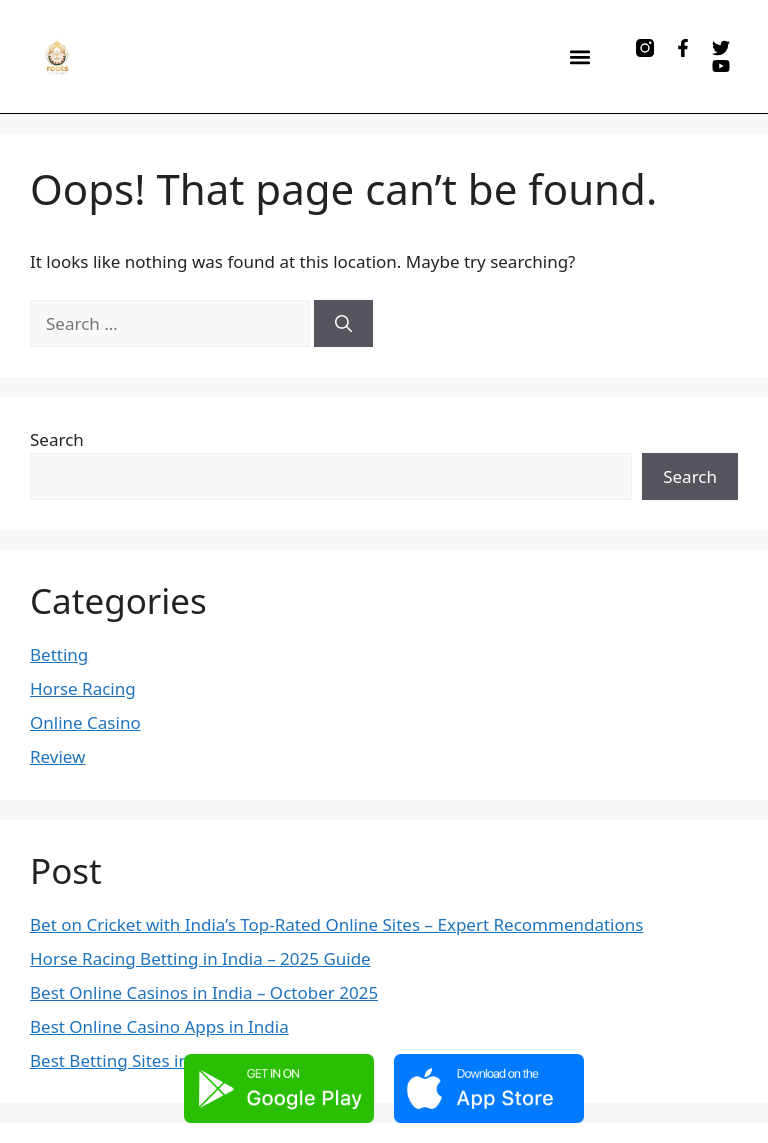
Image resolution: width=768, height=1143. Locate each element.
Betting (59, 654)
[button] (579, 56)
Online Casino (85, 722)
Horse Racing (83, 688)
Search (57, 439)
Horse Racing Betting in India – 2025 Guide (200, 958)
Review (57, 756)
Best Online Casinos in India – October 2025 (204, 992)
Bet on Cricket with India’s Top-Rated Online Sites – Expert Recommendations (336, 924)
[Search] (343, 324)
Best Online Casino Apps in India (159, 1026)
